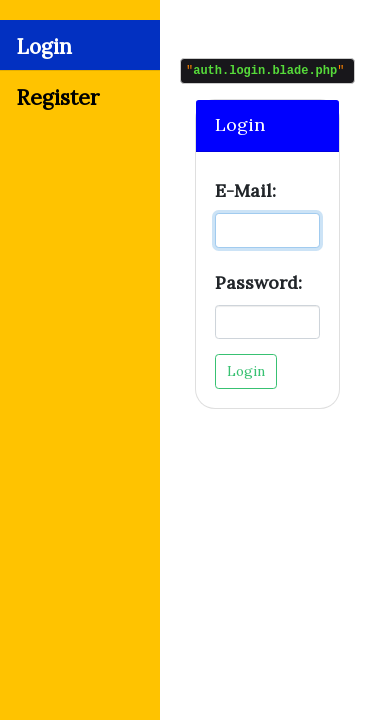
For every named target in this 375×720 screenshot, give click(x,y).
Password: (258, 285)
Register (57, 97)
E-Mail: (245, 193)
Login (44, 46)
